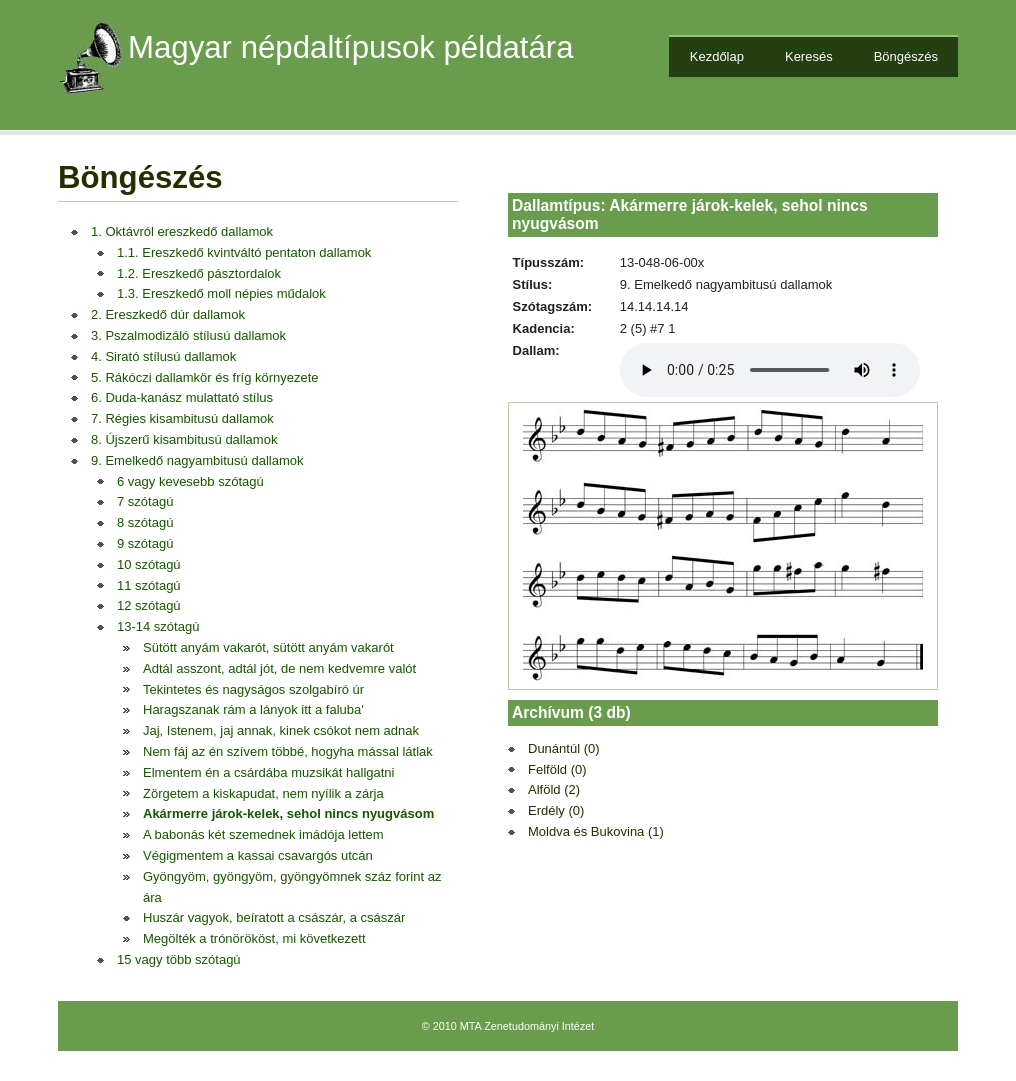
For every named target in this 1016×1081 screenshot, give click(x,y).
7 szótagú (145, 501)
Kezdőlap (717, 56)
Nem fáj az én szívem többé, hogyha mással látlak (288, 751)
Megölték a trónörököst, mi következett (254, 938)
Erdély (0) (556, 810)
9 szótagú (145, 543)
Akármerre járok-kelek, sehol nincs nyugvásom (288, 813)
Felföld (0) (557, 769)
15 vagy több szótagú (179, 959)
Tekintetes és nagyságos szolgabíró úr (253, 689)
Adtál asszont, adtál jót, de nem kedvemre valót (279, 668)
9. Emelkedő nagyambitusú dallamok (197, 460)
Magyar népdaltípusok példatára (351, 47)
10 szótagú (149, 564)
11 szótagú (149, 585)
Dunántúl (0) (564, 748)
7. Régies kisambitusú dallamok (182, 418)
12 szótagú (149, 605)
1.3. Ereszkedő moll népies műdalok (221, 293)
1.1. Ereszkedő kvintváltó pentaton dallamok (244, 252)
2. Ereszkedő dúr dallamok (168, 314)
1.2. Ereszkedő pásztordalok (199, 273)
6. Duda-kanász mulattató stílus (182, 397)
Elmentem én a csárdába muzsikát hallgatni (268, 772)
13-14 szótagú (158, 626)
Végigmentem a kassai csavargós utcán (258, 855)
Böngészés (906, 56)
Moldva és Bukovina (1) (596, 831)
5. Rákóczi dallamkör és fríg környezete (205, 377)
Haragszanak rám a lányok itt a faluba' (253, 709)
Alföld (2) (554, 789)
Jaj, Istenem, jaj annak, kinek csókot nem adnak (281, 730)
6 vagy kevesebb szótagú (190, 481)
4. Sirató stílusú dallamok (163, 356)
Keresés (809, 56)
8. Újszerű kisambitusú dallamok (184, 439)
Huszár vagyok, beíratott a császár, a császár (274, 917)
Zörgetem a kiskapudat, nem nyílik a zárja (263, 793)
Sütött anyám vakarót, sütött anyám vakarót (268, 647)
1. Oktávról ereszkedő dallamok (182, 231)
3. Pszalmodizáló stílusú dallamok (188, 335)
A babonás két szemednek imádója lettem (263, 834)
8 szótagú (145, 522)
